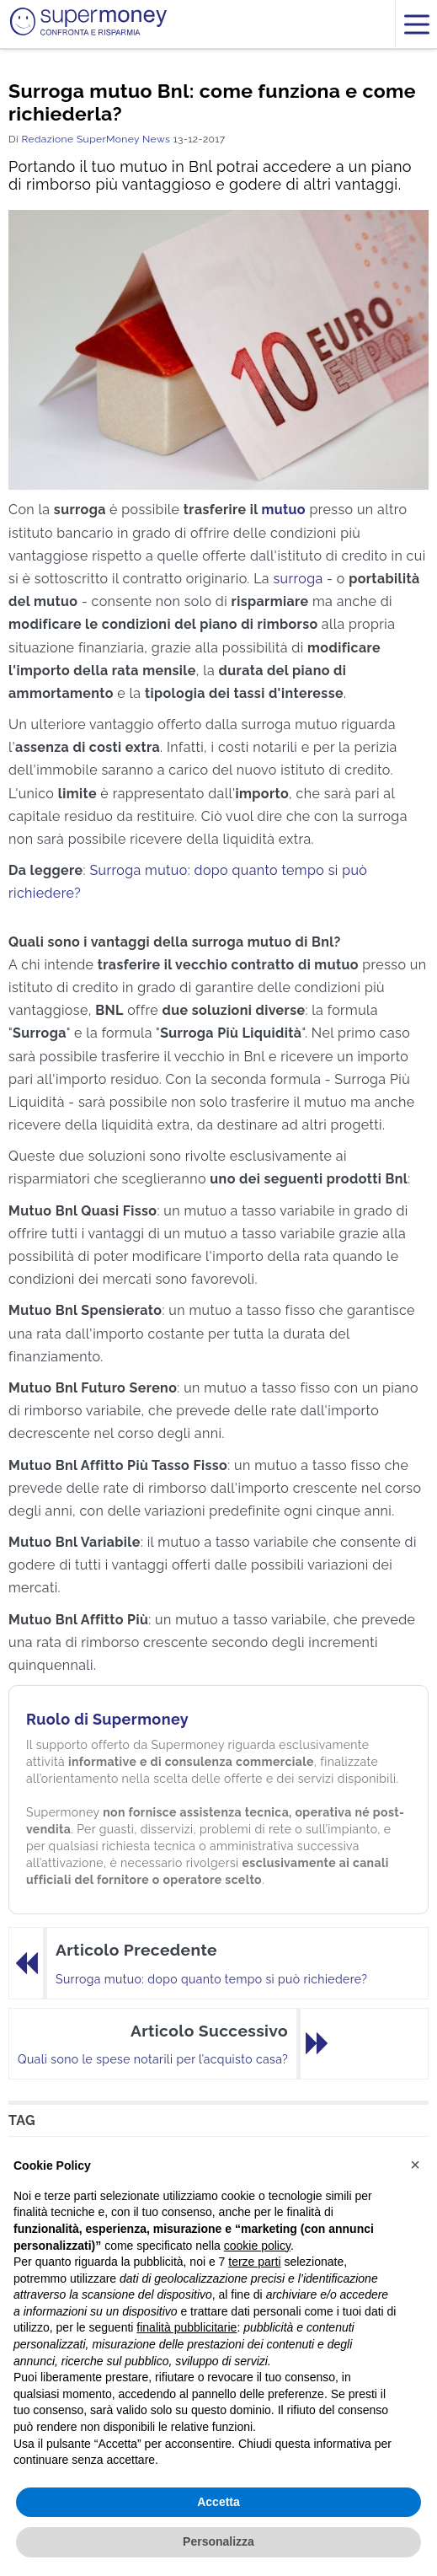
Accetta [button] (218, 2502)
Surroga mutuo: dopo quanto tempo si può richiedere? (211, 1979)
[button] (415, 2164)
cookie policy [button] (257, 2245)
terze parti (254, 2261)
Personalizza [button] (218, 2541)
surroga (297, 579)
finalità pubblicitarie (186, 2327)
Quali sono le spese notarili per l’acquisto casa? (153, 2059)
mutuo (283, 510)
